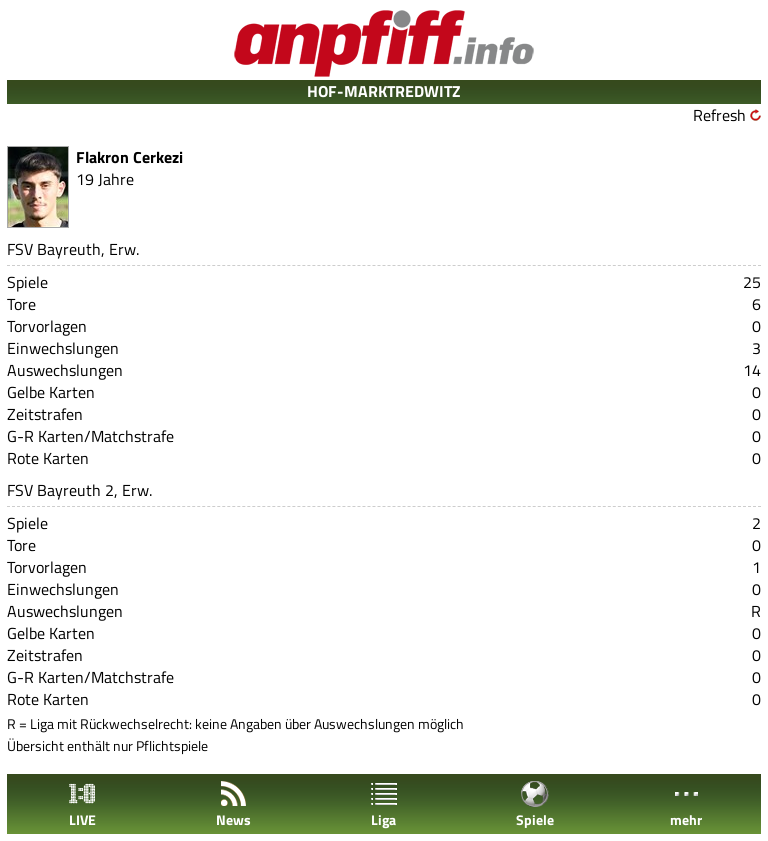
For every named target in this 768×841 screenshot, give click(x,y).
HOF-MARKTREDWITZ (384, 91)
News (233, 804)
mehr (686, 804)
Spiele (535, 804)
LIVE (82, 804)
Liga (384, 804)
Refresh (719, 115)
